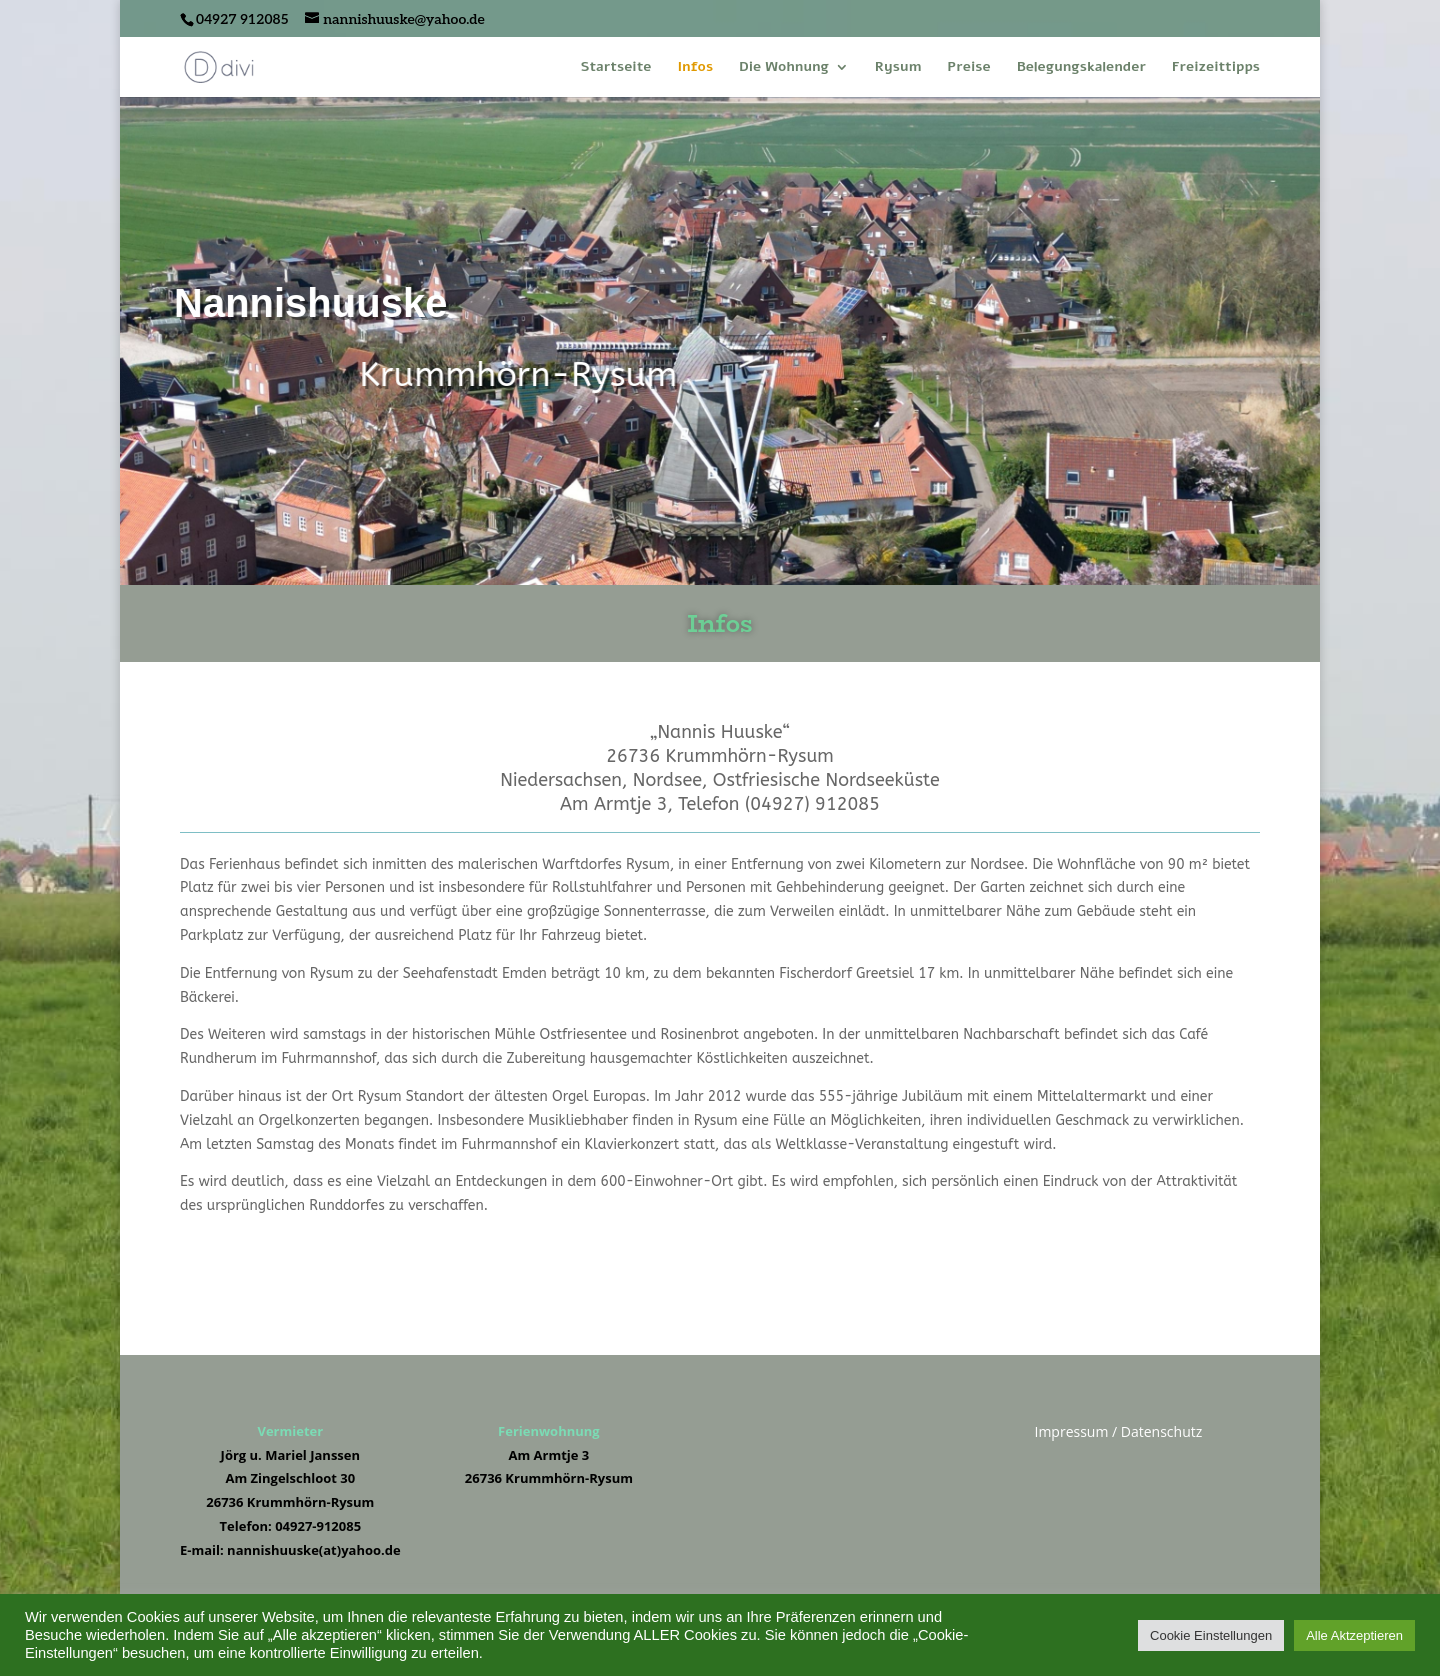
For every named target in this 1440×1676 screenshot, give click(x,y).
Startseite (616, 68)
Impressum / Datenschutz (1118, 1431)
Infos (695, 68)
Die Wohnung (784, 68)
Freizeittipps (1216, 68)
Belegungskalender (1081, 68)
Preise (968, 68)
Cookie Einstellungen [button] (1211, 1635)
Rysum (898, 68)
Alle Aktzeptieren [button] (1354, 1635)
